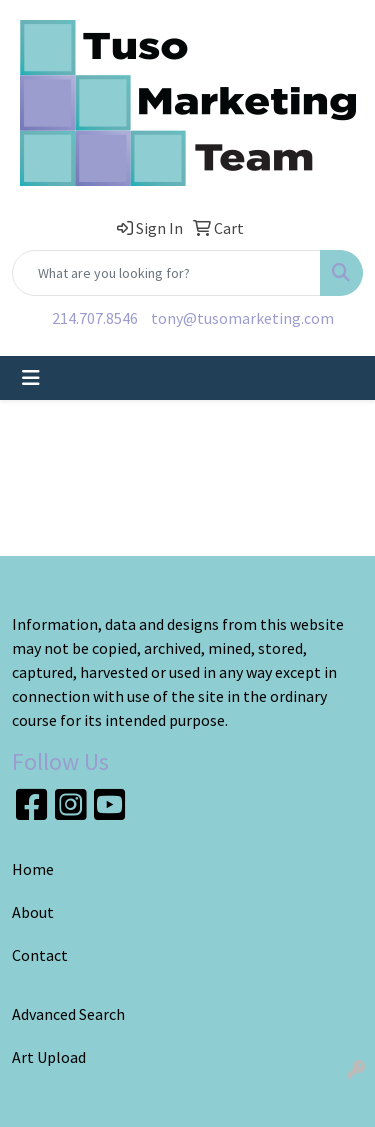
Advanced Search (68, 1014)
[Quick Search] (166, 273)
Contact (40, 955)
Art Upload (49, 1057)
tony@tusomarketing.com (242, 318)
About (33, 912)
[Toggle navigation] (31, 378)
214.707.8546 (95, 318)
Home (33, 869)
